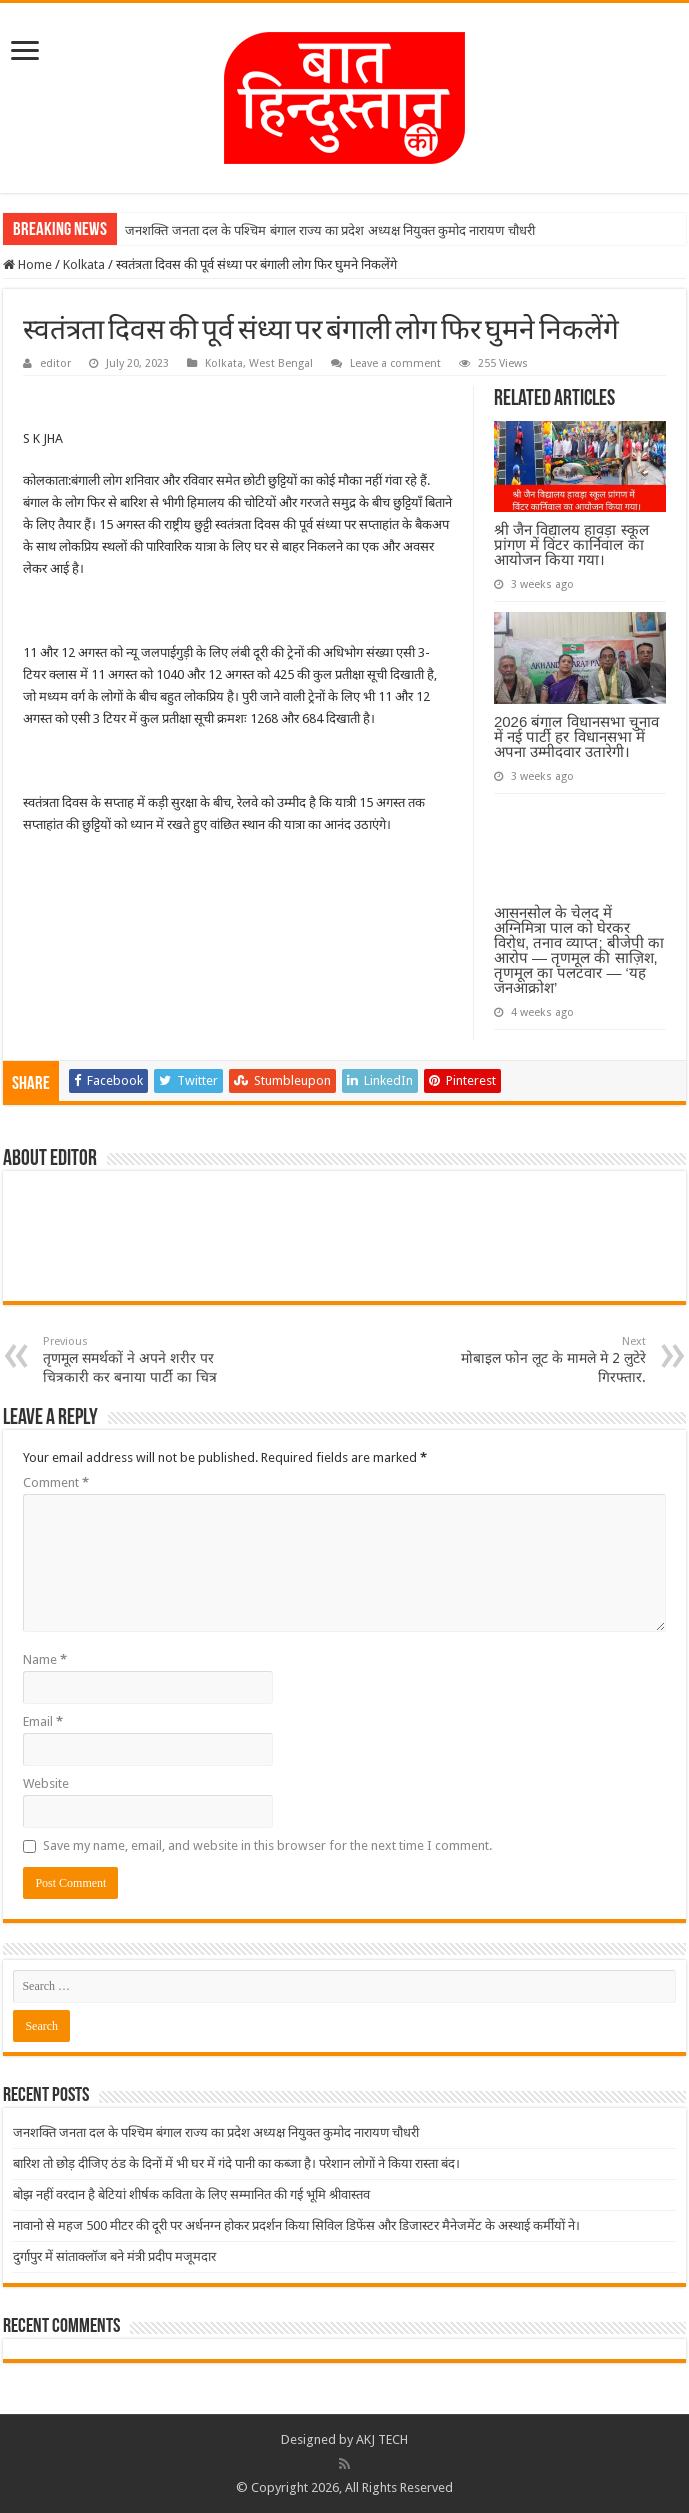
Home (27, 264)
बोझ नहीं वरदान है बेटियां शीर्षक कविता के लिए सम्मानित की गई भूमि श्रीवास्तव (191, 2194)
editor (55, 363)
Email (43, 1721)
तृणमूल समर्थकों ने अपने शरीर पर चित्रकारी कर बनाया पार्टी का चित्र (145, 1360)
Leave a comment (395, 363)
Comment (56, 1482)
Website (46, 1783)
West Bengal (281, 363)
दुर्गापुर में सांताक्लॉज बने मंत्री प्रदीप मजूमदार (114, 2256)
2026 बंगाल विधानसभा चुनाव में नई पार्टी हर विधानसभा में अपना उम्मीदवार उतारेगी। (576, 736)
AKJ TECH (382, 2439)
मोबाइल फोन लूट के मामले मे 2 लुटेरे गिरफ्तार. (543, 1360)
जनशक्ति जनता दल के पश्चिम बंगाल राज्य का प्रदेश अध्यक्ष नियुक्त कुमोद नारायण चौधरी (329, 230)
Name (45, 1659)
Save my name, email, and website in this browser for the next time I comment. (267, 1845)
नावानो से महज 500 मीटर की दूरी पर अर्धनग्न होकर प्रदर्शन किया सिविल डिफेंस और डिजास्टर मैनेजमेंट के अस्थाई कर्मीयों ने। (296, 2225)
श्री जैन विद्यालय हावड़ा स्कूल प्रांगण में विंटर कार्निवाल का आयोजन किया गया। (571, 544)
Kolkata (84, 264)
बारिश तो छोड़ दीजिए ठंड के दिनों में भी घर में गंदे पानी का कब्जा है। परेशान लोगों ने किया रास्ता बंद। (236, 2163)
